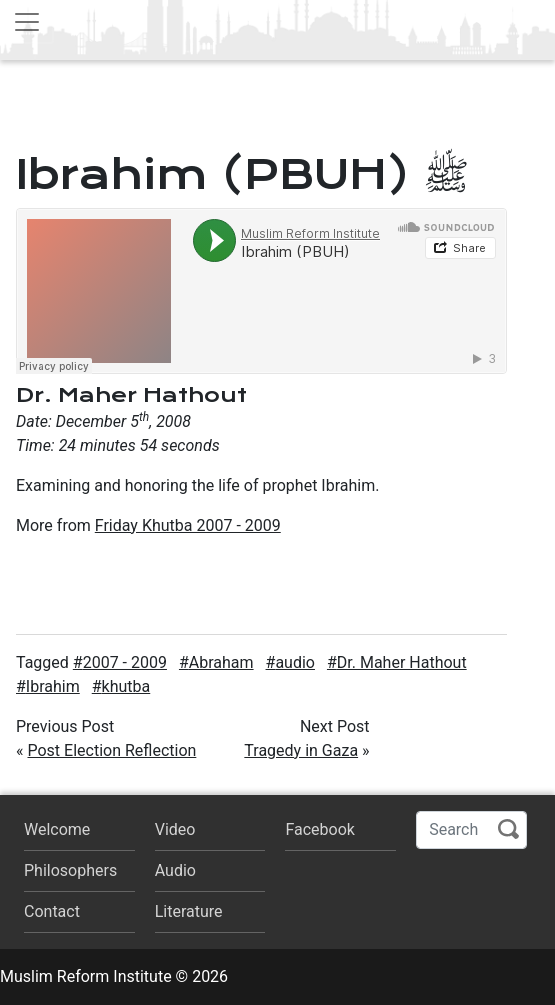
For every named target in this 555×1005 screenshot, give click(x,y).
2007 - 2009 (125, 662)
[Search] (471, 830)
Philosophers (70, 870)
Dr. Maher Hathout (402, 662)
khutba (126, 686)
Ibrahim (53, 686)
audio (295, 662)
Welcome (57, 829)
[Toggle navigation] (27, 22)
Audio (175, 870)
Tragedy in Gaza (301, 750)
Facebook (319, 829)
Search (508, 829)
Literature (189, 911)
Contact (52, 911)
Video (175, 829)
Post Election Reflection (111, 750)
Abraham (221, 662)
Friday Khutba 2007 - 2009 (188, 525)
